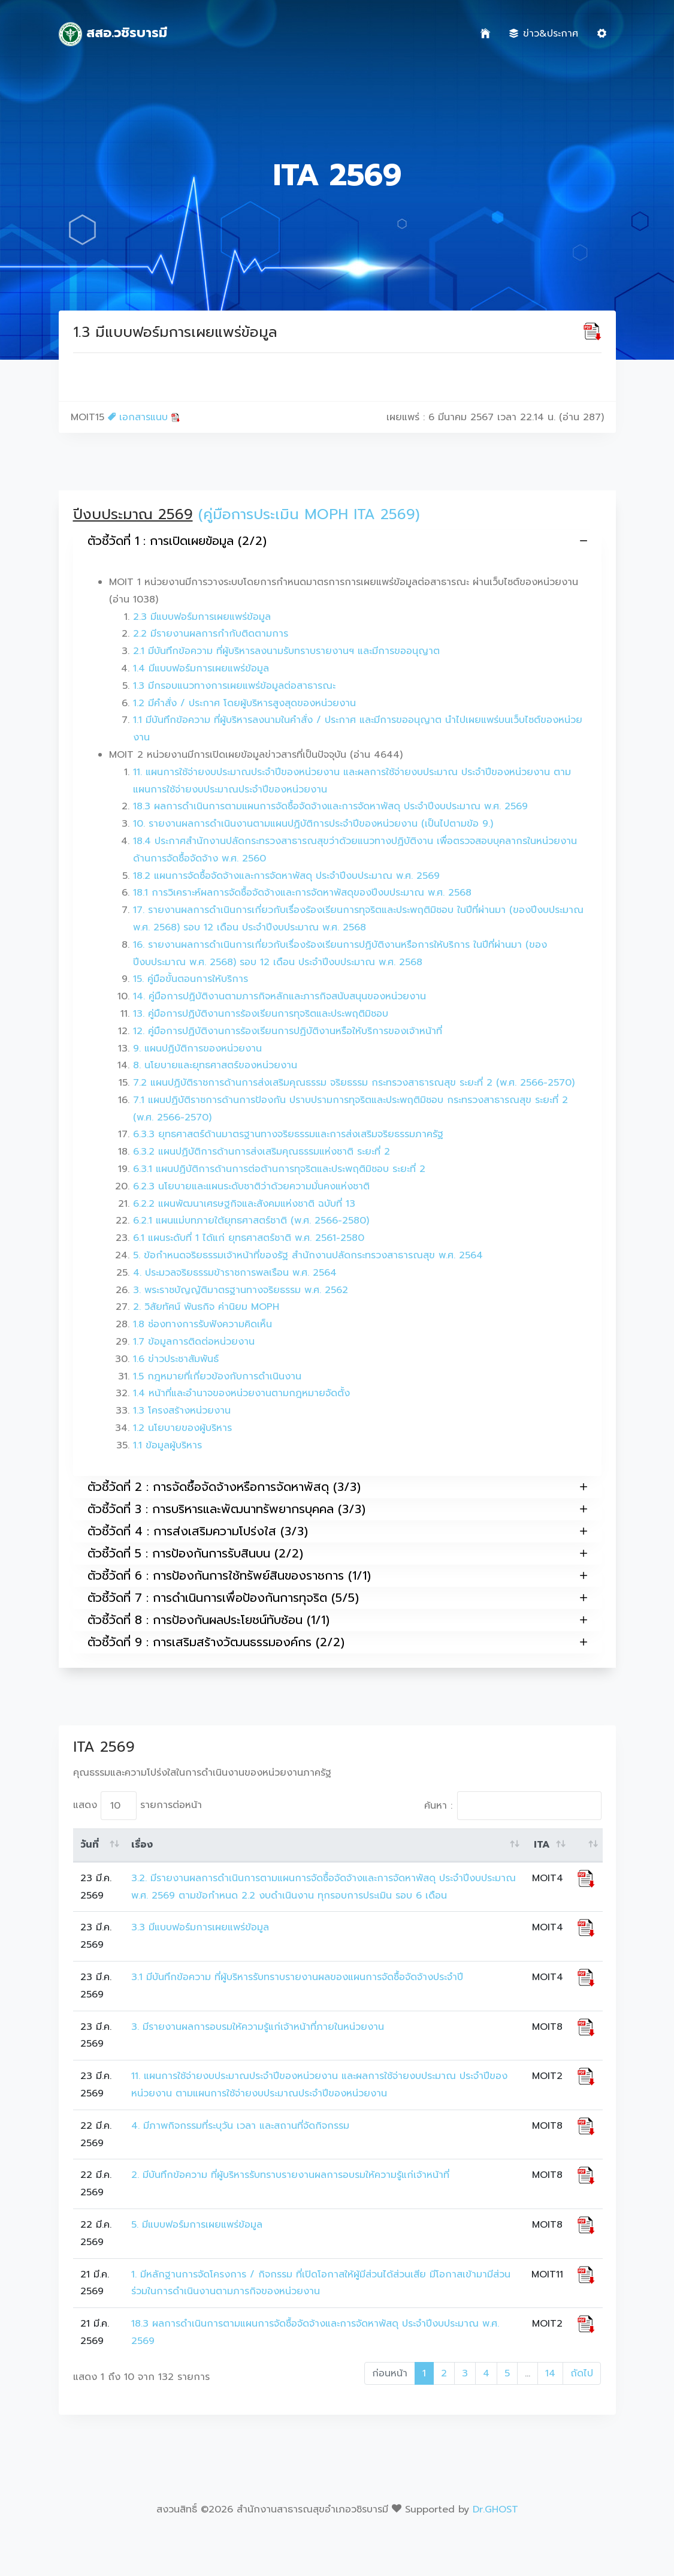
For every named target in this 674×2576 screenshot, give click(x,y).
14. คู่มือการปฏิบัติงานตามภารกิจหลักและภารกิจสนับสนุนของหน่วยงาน (279, 996)
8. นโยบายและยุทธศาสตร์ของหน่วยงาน (215, 1065)
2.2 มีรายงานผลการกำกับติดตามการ (210, 633)
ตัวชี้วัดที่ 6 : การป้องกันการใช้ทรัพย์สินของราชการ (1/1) (337, 1576)
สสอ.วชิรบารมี (113, 34)
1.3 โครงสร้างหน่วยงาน (182, 1410)
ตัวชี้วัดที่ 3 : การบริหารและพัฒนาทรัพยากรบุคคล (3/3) (337, 1509)
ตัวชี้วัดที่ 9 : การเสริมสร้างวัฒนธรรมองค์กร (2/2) (337, 1642)
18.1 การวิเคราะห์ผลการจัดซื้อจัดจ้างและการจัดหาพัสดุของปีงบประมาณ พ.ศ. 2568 (302, 892)
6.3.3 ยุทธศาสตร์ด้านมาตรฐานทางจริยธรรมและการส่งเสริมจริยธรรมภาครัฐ (288, 1134)
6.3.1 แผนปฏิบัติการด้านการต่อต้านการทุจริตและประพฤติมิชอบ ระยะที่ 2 (279, 1169)
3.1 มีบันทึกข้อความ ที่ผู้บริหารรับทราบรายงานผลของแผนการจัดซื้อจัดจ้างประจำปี (297, 1977)
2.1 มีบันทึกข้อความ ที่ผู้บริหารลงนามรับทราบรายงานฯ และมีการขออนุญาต (286, 651)
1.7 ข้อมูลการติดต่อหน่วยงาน (194, 1341)
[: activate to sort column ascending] (586, 1845)
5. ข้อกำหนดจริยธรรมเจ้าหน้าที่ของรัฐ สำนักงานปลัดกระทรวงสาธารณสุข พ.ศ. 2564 (308, 1255)
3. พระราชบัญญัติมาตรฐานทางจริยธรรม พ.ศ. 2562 (240, 1290)
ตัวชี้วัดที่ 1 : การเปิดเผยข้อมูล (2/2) (337, 541)
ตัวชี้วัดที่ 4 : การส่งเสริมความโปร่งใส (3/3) (337, 1531)
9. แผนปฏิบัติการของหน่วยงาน (197, 1048)
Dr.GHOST (495, 2509)
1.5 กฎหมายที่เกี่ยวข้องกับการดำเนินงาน (217, 1376)
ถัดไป (581, 2373)
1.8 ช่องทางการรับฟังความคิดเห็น (202, 1324)
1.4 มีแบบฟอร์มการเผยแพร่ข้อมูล (201, 668)
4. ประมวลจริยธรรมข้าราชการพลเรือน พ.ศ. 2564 (235, 1273)
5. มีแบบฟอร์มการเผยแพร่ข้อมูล (196, 2225)
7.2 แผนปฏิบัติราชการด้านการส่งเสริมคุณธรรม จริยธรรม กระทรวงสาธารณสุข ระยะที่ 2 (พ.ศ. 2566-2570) (354, 1082)
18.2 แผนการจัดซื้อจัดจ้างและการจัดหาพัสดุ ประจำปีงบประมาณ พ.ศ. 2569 (286, 876)
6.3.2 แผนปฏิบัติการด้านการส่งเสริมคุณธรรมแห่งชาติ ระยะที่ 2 (261, 1151)
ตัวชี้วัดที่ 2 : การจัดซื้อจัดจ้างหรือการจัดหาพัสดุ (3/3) (337, 1487)
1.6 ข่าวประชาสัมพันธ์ (176, 1359)
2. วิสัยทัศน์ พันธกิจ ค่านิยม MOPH (206, 1307)
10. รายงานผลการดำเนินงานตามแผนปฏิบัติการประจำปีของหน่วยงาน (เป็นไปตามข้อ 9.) (313, 824)
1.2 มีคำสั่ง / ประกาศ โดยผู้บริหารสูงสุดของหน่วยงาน (244, 703)
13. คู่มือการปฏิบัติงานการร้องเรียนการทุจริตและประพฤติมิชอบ (260, 1014)
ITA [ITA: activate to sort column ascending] (542, 1844)
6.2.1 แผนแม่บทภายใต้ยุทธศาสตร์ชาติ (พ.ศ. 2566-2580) (251, 1220)
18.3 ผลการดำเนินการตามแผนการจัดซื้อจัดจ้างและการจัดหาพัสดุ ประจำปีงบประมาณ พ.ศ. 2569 (330, 806)
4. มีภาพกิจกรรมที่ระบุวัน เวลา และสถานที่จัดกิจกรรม (240, 2126)
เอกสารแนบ (144, 417)
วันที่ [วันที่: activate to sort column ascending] (89, 1844)
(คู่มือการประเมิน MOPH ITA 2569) (309, 514)
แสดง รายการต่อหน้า (137, 1805)
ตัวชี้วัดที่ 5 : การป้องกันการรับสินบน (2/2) (337, 1553)
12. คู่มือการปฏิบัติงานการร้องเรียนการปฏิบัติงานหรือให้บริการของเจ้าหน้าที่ (287, 1031)
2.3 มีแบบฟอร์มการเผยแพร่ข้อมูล (202, 617)
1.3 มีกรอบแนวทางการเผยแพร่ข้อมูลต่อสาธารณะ (234, 686)
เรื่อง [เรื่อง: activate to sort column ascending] (142, 1844)
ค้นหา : (513, 1805)
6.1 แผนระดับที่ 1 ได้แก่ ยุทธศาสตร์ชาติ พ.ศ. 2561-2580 (248, 1238)
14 (550, 2373)
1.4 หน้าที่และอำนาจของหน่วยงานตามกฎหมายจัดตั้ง (241, 1393)
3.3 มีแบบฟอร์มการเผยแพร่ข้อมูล (200, 1927)
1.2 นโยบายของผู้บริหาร (182, 1428)
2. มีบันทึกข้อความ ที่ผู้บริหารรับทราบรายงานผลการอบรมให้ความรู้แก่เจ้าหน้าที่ (292, 2175)
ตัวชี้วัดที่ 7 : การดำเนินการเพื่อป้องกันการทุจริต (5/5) (337, 1598)
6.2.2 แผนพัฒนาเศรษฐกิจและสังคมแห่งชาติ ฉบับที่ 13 (244, 1204)
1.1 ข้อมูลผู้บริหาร (167, 1445)
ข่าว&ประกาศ (543, 33)
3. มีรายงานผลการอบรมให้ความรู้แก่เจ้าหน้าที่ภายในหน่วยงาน (257, 2027)
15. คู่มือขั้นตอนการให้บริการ (190, 979)
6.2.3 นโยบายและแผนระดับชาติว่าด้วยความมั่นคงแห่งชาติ (251, 1186)
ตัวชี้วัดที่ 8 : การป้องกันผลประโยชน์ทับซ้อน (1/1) (337, 1620)
